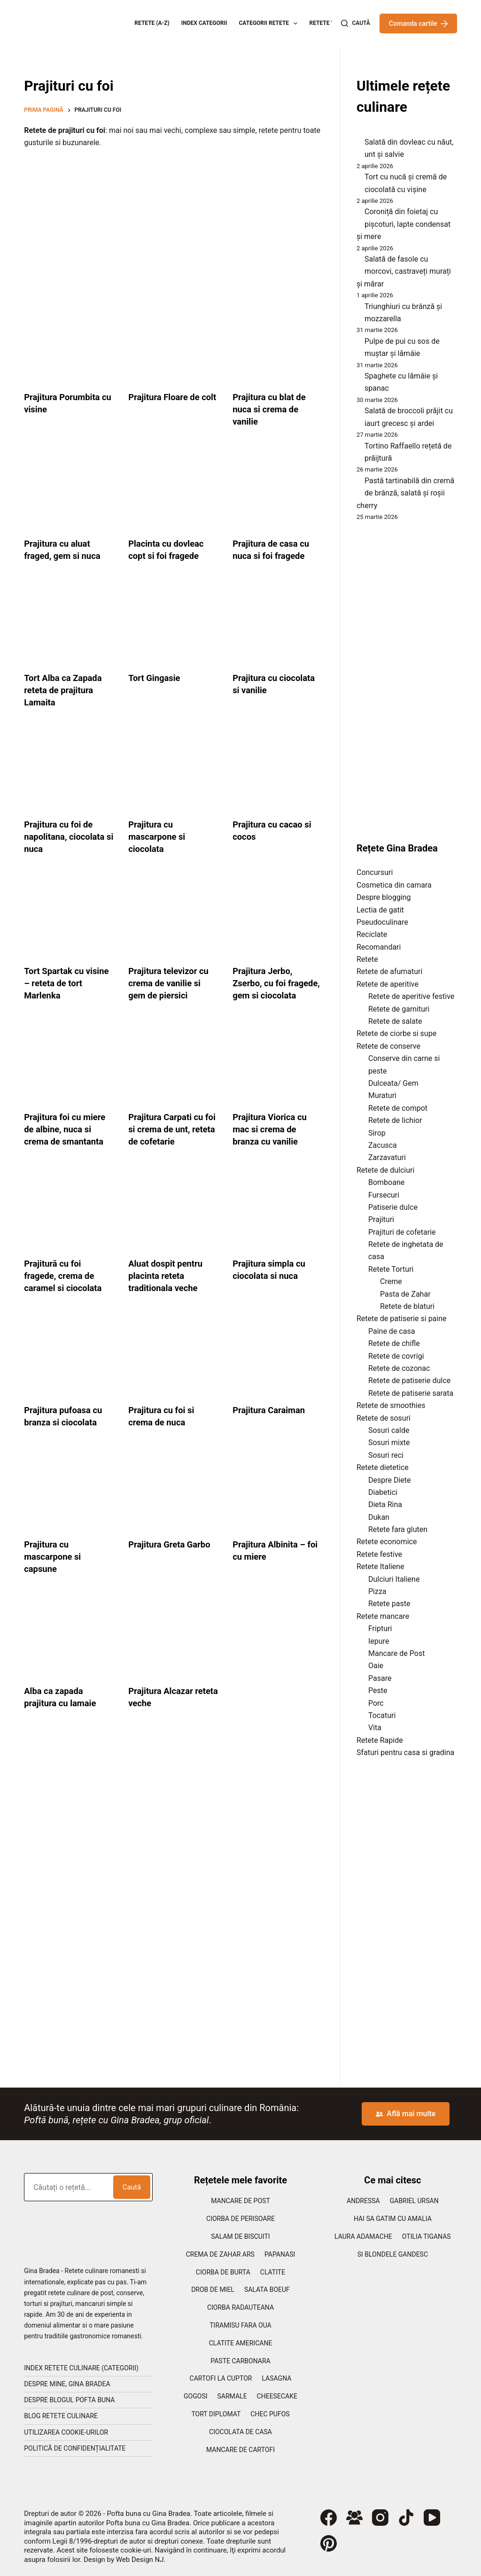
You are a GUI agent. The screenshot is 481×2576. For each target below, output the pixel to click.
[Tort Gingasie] (173, 624)
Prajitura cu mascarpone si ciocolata (159, 836)
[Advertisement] (173, 224)
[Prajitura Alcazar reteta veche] (173, 1649)
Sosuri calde (388, 1430)
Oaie (375, 1665)
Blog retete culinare (61, 2416)
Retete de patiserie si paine (402, 1318)
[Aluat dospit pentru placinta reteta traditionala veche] (173, 1221)
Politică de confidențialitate (74, 2448)
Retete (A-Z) (152, 23)
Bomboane (386, 1182)
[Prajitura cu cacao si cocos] (278, 770)
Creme (391, 1281)
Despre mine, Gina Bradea (67, 2384)
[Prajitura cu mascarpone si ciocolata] (173, 770)
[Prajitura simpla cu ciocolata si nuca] (278, 1221)
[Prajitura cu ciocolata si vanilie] (278, 624)
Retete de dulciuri (385, 1170)
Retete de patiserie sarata (410, 1393)
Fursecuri (383, 1195)
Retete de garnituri (398, 1009)
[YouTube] (432, 2517)
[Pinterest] (328, 2543)
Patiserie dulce (393, 1207)
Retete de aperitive (388, 984)
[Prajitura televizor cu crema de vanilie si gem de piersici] (173, 917)
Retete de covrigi (396, 1356)
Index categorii (204, 23)
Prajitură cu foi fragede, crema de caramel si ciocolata (66, 1288)
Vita (374, 1727)
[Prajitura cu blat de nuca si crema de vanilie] (278, 343)
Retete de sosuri (384, 1418)
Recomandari (379, 947)
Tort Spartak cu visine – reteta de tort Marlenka (60, 983)
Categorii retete (270, 23)
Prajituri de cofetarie (402, 1232)
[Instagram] (380, 2517)
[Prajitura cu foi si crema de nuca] (173, 1368)
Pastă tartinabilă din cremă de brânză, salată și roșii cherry (405, 493)
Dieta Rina (385, 1504)
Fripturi (380, 1628)
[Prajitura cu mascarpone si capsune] (69, 1502)
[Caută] (355, 23)
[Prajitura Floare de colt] (173, 343)
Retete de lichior (395, 1120)
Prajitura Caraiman (272, 1422)
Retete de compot (397, 1108)
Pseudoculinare (382, 922)
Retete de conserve (388, 1046)
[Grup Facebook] (354, 2517)
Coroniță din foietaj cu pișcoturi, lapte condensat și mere (403, 224)
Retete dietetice (383, 1467)
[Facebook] (328, 2517)
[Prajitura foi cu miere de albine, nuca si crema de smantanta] (69, 1075)
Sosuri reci (385, 1455)
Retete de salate (395, 1021)
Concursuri (375, 872)
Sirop (377, 1133)
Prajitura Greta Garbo (172, 1556)
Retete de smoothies (391, 1405)
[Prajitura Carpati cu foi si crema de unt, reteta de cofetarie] (173, 1075)
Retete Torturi (391, 1269)
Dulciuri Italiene (393, 1579)
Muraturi (382, 1095)
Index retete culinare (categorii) (81, 2368)
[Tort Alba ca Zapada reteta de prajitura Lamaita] (69, 624)
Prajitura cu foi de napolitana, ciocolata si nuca (68, 836)
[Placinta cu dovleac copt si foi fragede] (173, 489)
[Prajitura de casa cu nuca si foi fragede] (278, 489)
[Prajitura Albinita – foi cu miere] (278, 1502)
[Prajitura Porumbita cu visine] (69, 343)
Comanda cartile (418, 23)
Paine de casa (391, 1331)
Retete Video (328, 23)
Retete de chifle (394, 1343)
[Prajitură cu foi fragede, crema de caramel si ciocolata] (69, 1221)
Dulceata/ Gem (393, 1083)
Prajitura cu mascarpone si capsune (55, 1568)
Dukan (378, 1517)
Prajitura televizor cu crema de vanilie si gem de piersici (172, 983)
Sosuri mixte (389, 1442)
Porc (376, 1703)
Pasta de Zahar (405, 1294)
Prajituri (381, 1219)
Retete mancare (383, 1616)
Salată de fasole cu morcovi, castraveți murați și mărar (404, 271)
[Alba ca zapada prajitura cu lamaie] (69, 1649)
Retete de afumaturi (389, 971)
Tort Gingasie (156, 677)
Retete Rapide (380, 1740)
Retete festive (379, 1554)
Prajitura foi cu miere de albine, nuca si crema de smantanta (68, 1141)
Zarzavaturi (387, 1157)
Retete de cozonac (399, 1368)
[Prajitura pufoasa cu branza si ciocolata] (69, 1368)
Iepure (378, 1641)
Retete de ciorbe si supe (396, 1033)
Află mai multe (405, 2113)
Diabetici (382, 1492)
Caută (132, 2187)
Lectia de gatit (380, 909)
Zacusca (382, 1145)
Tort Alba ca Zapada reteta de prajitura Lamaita (66, 690)
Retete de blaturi (407, 1306)
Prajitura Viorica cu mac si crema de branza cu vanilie (273, 1141)
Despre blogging (384, 897)
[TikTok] (406, 2517)
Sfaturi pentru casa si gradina (405, 1752)
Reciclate (372, 934)
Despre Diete (389, 1480)
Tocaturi (382, 1715)
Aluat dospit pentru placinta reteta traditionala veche (168, 1288)
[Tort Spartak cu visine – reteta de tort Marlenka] (69, 917)
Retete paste (389, 1603)
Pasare (379, 1678)
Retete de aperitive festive (411, 996)
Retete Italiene (380, 1566)
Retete (367, 959)
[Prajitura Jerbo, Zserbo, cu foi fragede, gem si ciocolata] (278, 917)
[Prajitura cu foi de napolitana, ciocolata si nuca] (69, 770)
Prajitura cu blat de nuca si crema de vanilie (272, 409)
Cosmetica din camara (394, 885)
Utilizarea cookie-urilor (66, 2432)
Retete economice (387, 1541)
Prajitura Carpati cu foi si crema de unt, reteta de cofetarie (168, 1141)
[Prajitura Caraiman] (278, 1368)
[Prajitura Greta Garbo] (173, 1502)
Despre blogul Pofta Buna (69, 2400)
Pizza (377, 1591)
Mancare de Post (396, 1653)
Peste (377, 1690)
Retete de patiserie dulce (409, 1380)
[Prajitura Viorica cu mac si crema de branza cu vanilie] (278, 1075)
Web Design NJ (140, 2559)
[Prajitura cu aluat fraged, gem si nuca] (69, 489)
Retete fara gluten (397, 1529)
